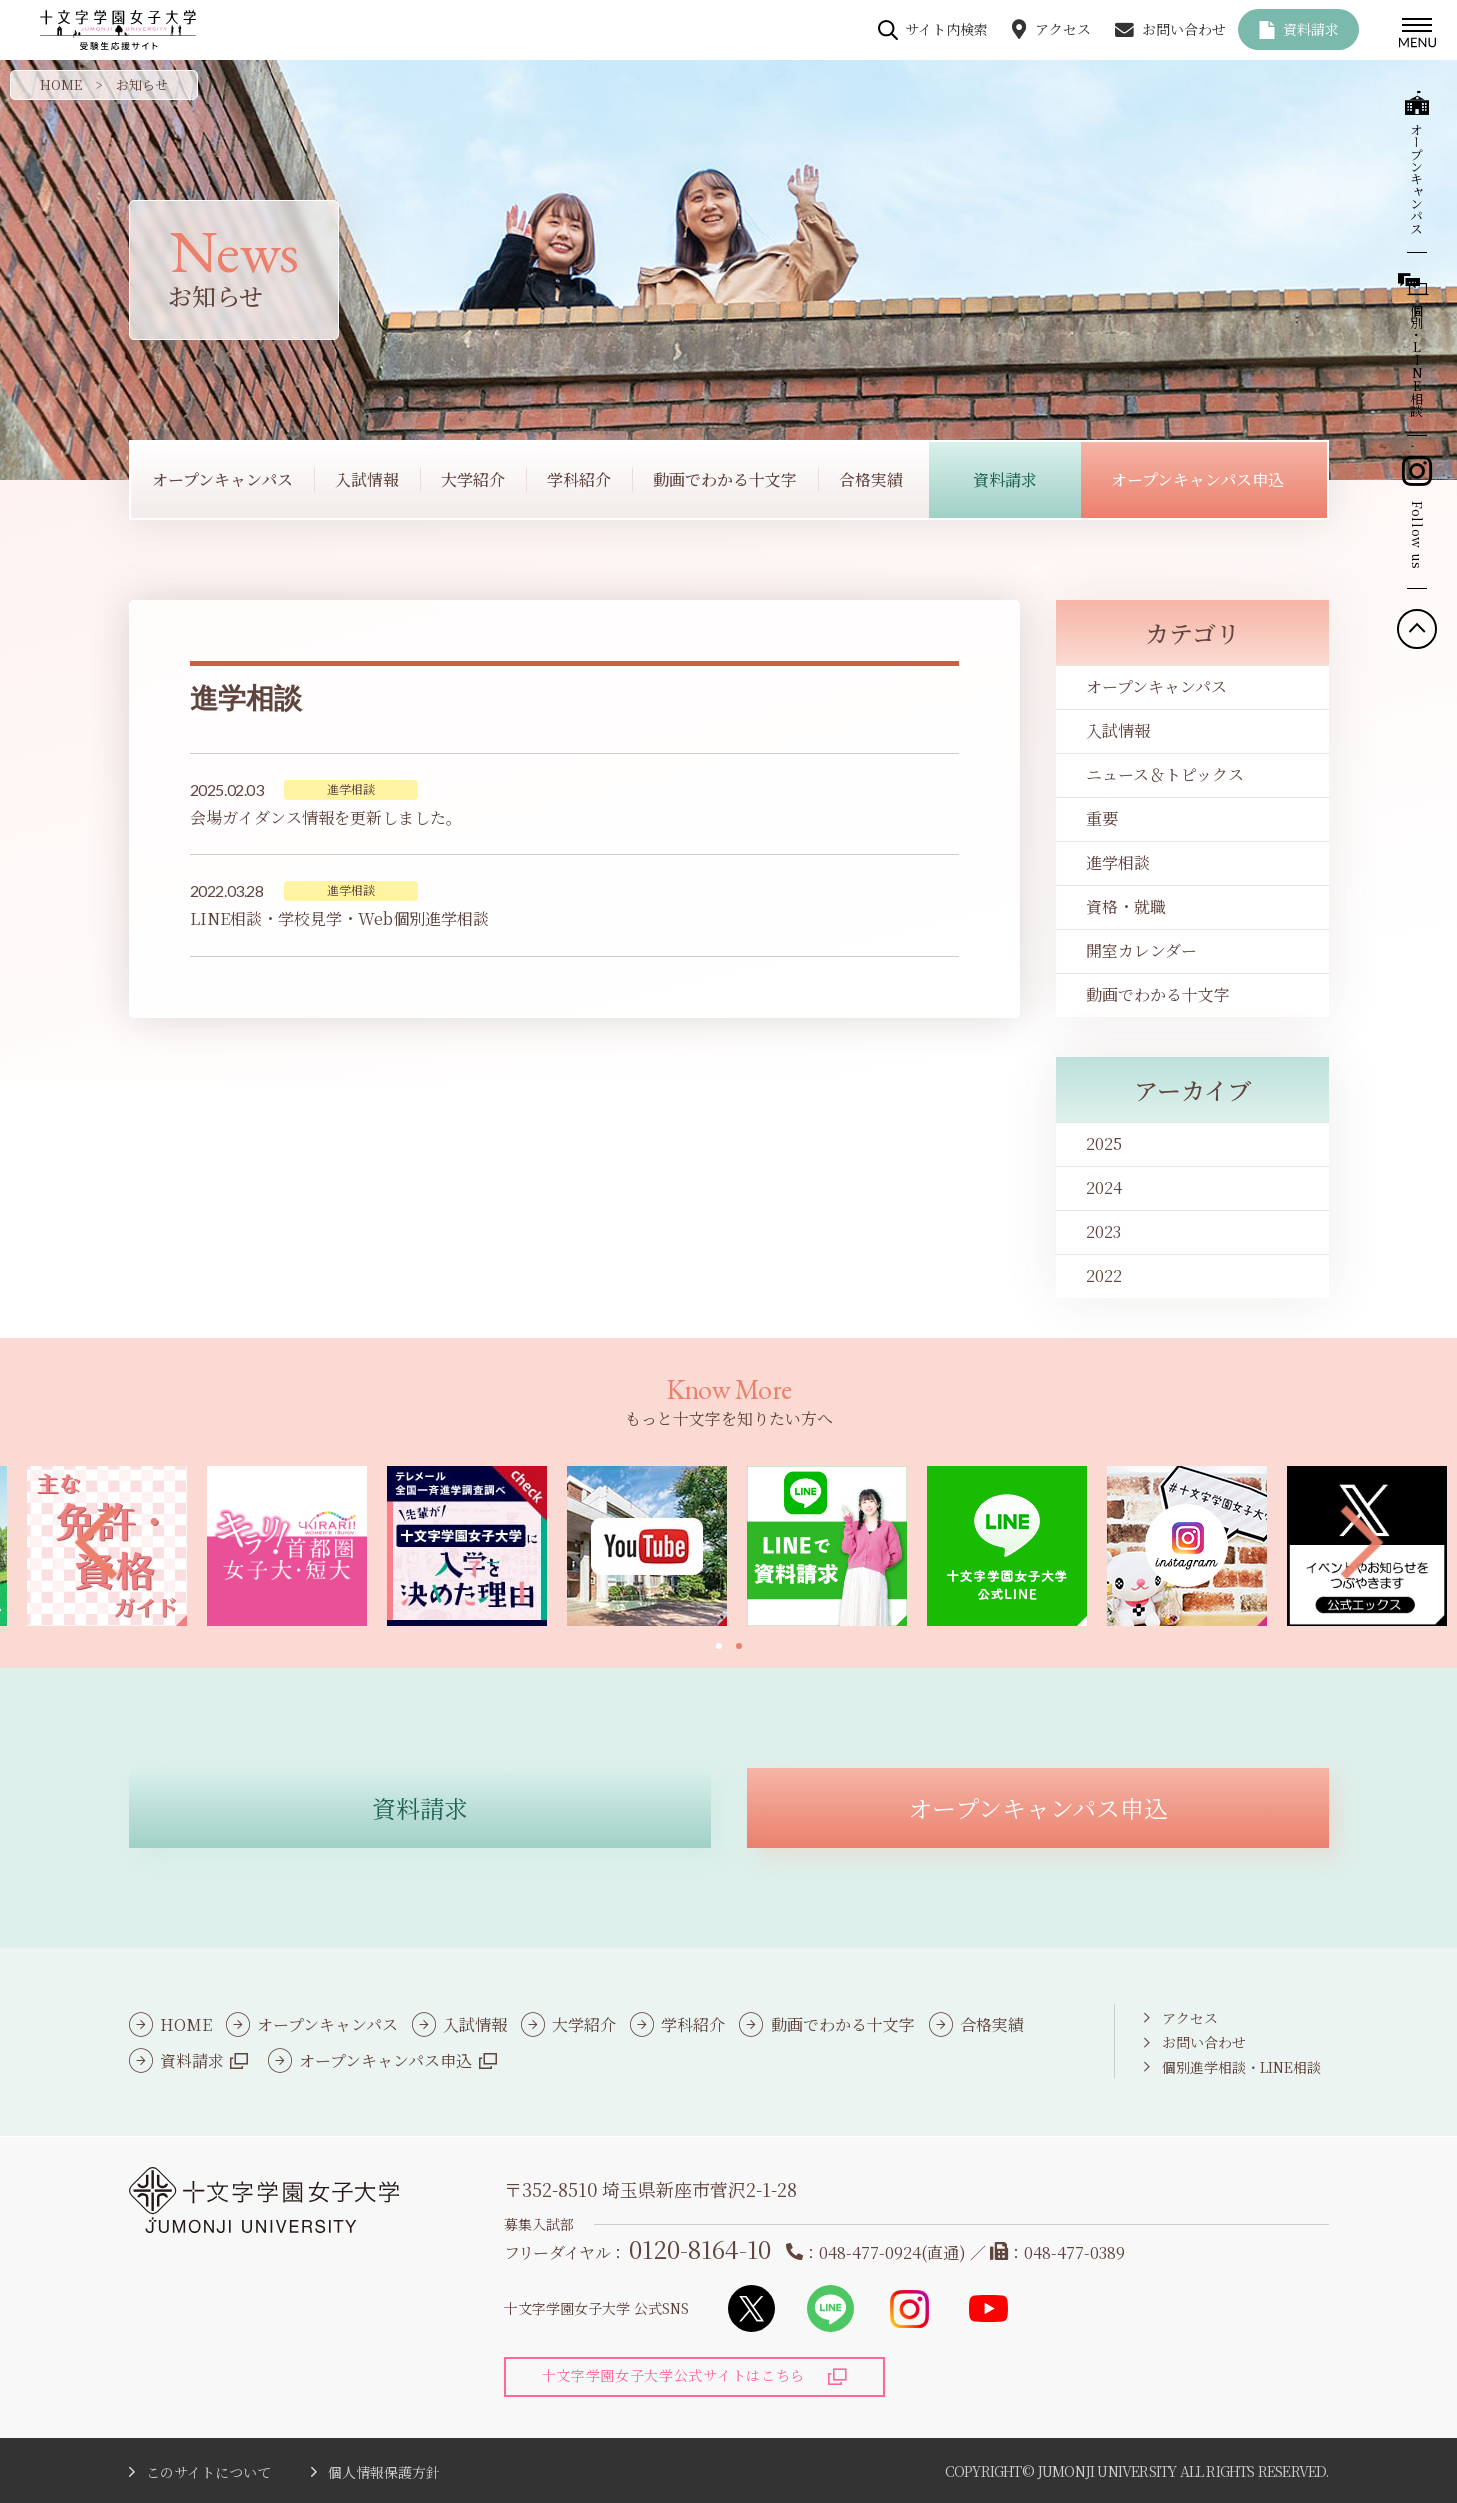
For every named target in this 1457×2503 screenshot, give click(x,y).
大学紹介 (584, 2024)
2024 (1104, 1187)
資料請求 (1311, 29)
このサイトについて (208, 2472)
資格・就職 (1126, 906)
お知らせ (142, 84)
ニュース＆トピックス (1165, 774)
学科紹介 (693, 2024)
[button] (95, 1543)
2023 (1103, 1231)
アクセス (1063, 29)
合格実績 (992, 2024)
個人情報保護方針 (384, 2472)
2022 (1104, 1275)
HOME (61, 84)
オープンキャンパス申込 (385, 2060)
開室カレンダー (1141, 950)
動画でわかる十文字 (1158, 994)
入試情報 (1118, 730)
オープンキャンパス (1156, 686)
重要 (1102, 818)
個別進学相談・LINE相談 (1241, 2067)
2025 (1104, 1143)
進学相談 (1118, 862)
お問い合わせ (1184, 29)
